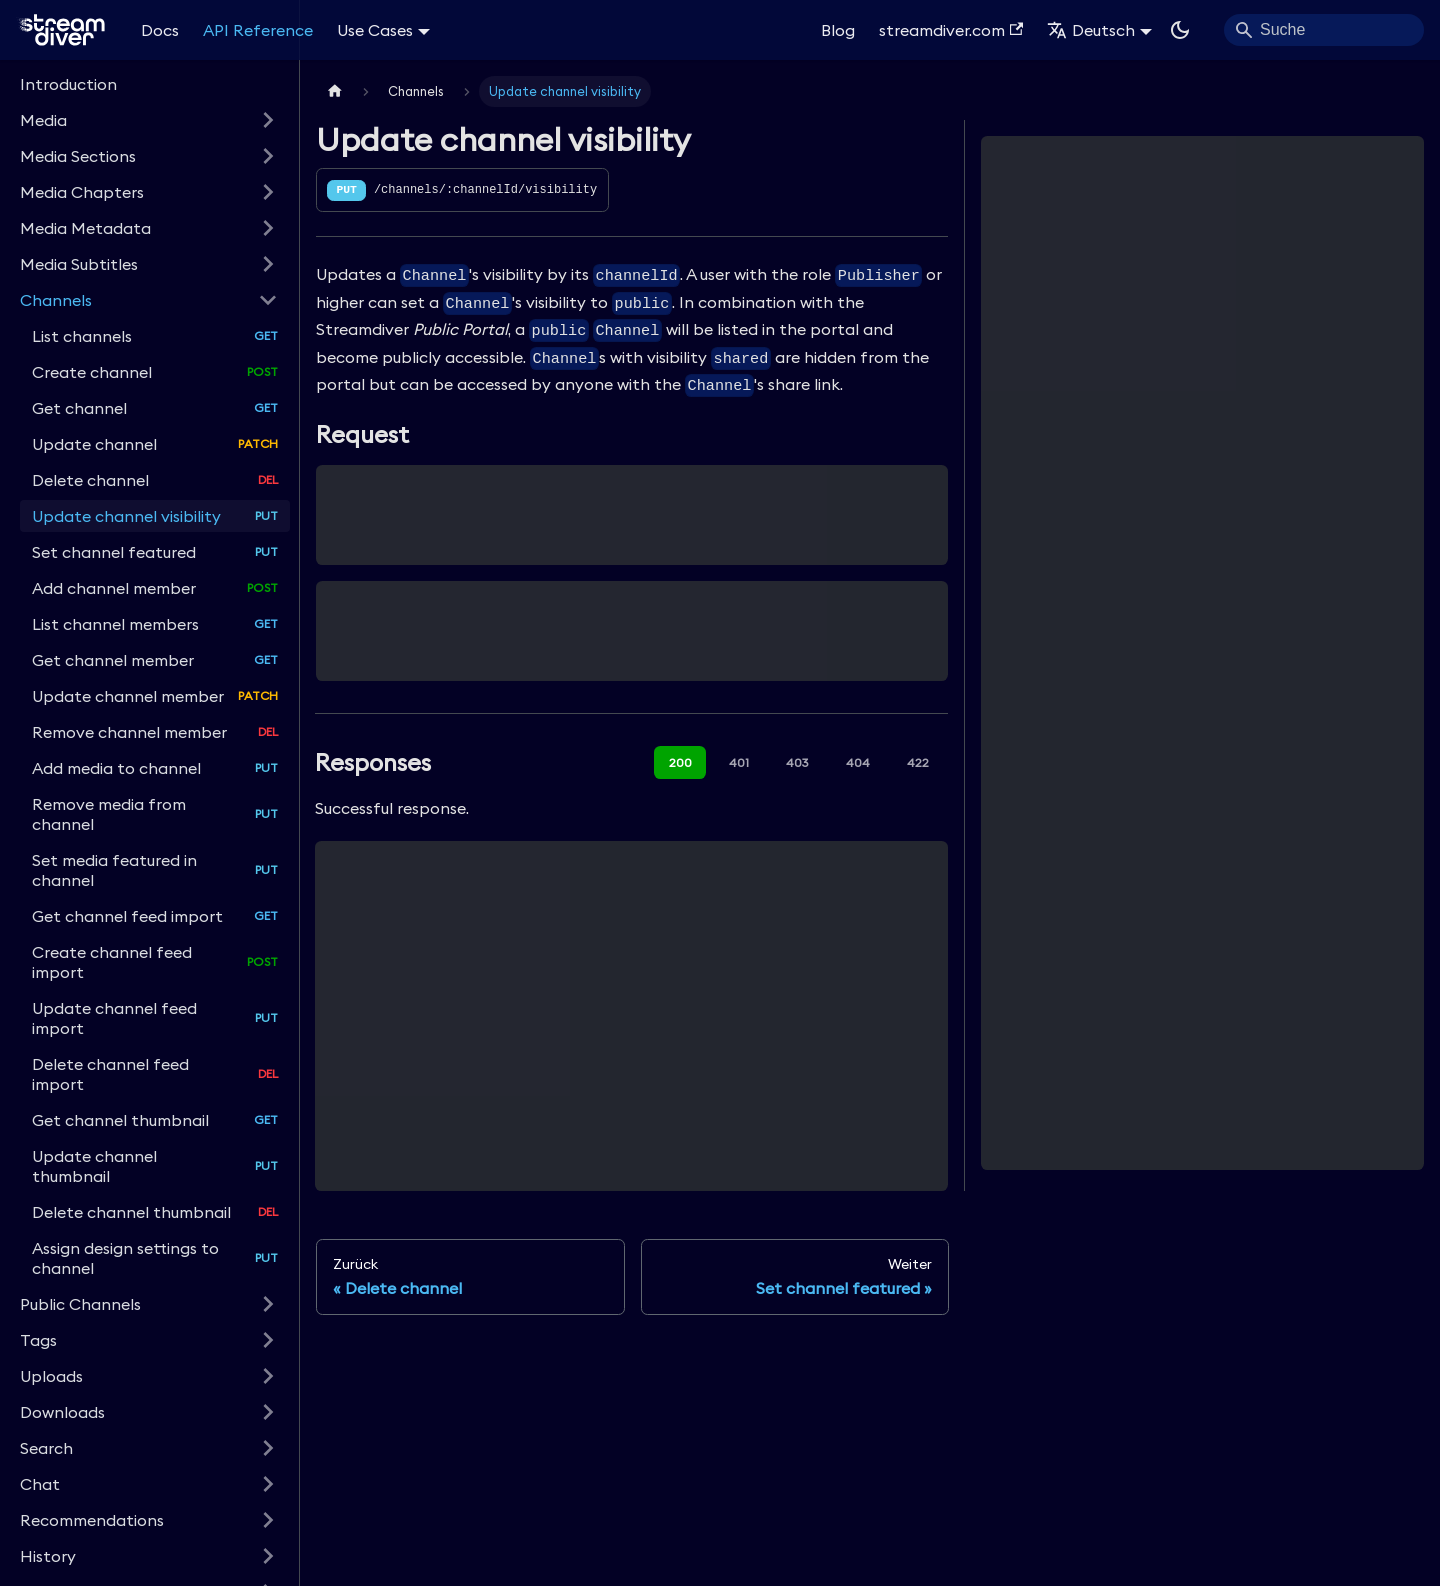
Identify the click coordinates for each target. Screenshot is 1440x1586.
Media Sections (78, 156)
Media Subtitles (79, 264)
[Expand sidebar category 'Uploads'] (268, 1376)
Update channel (94, 444)
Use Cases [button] (375, 30)
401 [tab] (739, 762)
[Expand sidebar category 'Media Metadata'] (268, 228)
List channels (82, 336)
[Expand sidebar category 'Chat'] (268, 1484)
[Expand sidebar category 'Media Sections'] (268, 156)
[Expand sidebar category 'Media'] (268, 120)
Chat (40, 1484)
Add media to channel (116, 768)
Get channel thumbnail (120, 1120)
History (48, 1556)
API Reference (258, 30)
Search (46, 1448)
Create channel (92, 372)
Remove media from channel (109, 814)
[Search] (1324, 30)
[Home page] (335, 91)
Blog (838, 30)
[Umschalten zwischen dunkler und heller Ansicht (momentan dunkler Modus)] (1180, 30)
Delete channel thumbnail (131, 1212)
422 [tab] (918, 762)
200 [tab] (680, 762)
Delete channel (90, 480)
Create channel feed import (112, 962)
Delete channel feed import (110, 1074)
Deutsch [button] (1091, 30)
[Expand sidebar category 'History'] (268, 1556)
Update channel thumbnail (94, 1166)
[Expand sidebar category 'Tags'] (268, 1340)
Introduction (68, 84)
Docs (160, 30)
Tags (38, 1340)
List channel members (115, 624)
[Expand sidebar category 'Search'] (268, 1448)
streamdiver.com (951, 30)
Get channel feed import (127, 916)
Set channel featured (114, 552)
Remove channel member (129, 732)
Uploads (51, 1376)
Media (43, 120)
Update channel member (128, 696)
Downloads (62, 1412)
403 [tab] (797, 762)
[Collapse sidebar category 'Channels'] (268, 300)
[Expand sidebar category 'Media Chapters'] (268, 192)
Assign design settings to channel (125, 1258)
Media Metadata (85, 228)
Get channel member (113, 660)
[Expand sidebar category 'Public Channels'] (268, 1304)
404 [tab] (858, 762)
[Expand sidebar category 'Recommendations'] (268, 1520)
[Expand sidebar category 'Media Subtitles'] (268, 264)
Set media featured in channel (114, 870)
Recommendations (92, 1520)
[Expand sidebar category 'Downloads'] (268, 1412)
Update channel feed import (114, 1018)
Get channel (79, 408)
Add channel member (114, 588)
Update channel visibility (126, 516)
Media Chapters (82, 192)
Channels (56, 300)
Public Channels (80, 1304)
